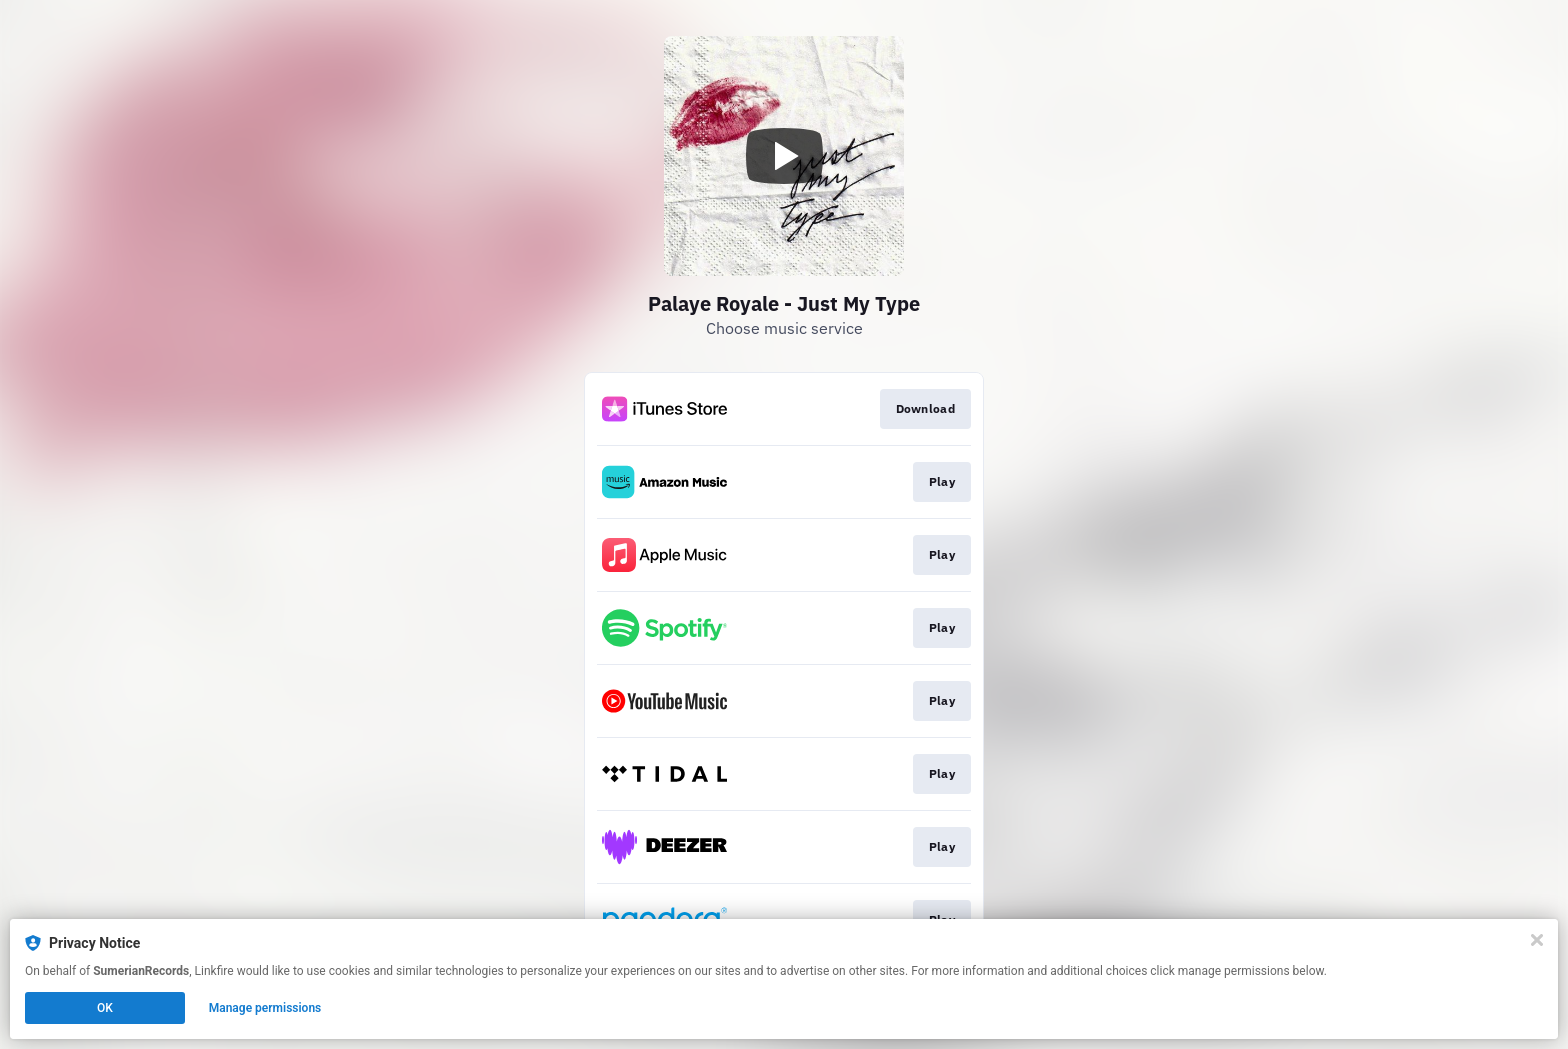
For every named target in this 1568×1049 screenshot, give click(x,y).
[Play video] (784, 156)
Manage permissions (265, 1008)
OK (105, 1008)
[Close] (1537, 940)
